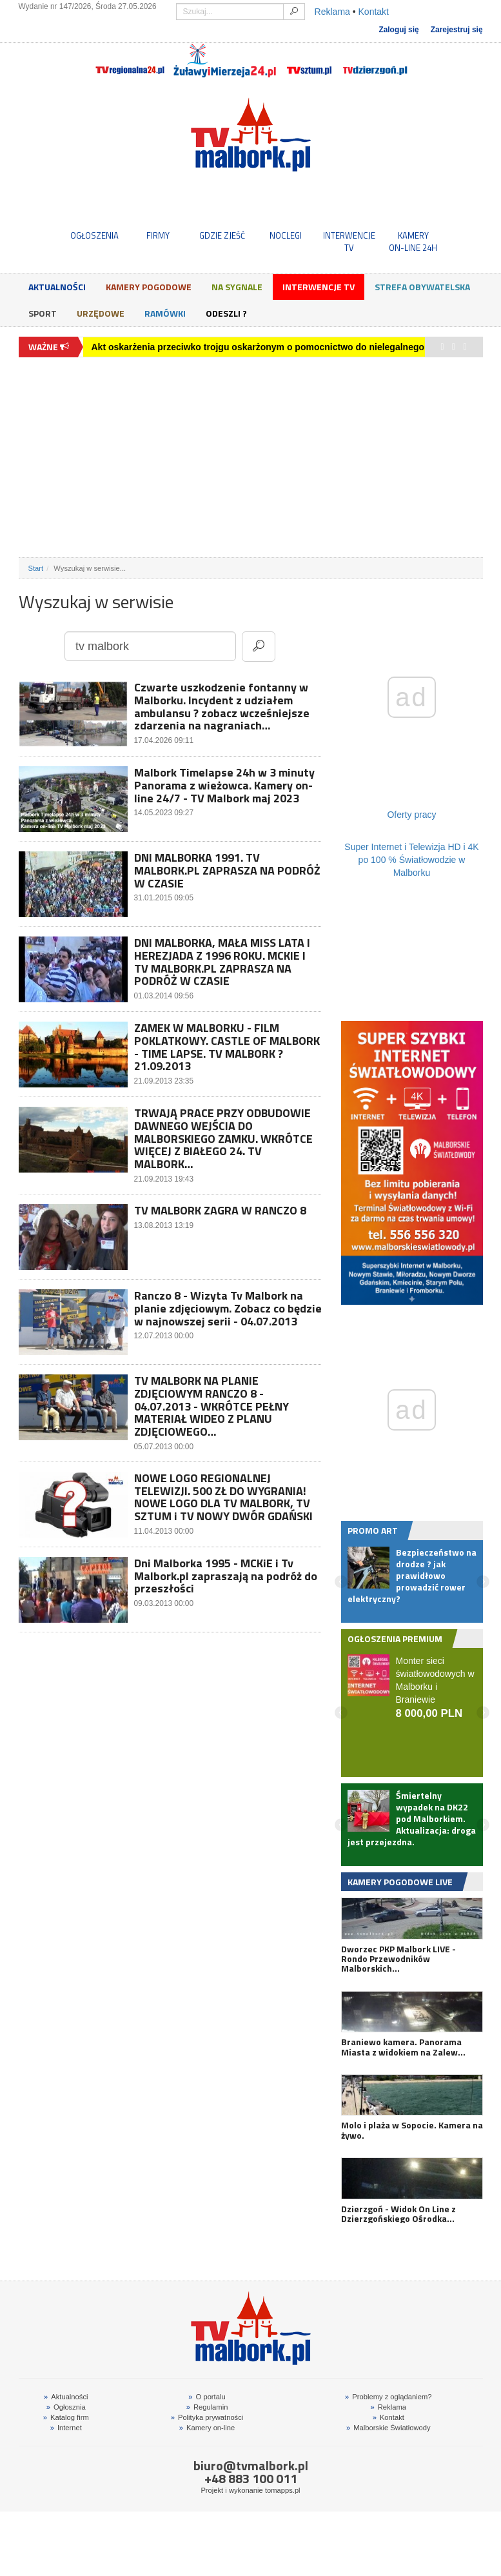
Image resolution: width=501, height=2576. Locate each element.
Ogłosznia (66, 2407)
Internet (66, 2427)
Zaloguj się (398, 29)
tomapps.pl (282, 2490)
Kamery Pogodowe (149, 286)
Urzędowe (100, 313)
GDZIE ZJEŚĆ (222, 235)
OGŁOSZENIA (94, 235)
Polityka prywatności (207, 2417)
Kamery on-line (207, 2427)
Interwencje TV (318, 286)
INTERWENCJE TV (349, 241)
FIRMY (158, 235)
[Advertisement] (251, 457)
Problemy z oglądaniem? (388, 2397)
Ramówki (165, 313)
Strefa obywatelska (422, 286)
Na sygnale (236, 286)
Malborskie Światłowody (388, 2427)
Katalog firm (66, 2417)
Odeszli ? (226, 313)
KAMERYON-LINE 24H (413, 241)
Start (36, 568)
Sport (42, 313)
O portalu (206, 2397)
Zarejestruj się (457, 29)
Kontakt (374, 11)
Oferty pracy (411, 814)
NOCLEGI (286, 235)
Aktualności (57, 286)
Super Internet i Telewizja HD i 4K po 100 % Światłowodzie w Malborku (411, 860)
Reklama (332, 11)
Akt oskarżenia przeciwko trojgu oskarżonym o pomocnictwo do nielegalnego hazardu (277, 347)
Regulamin (207, 2407)
